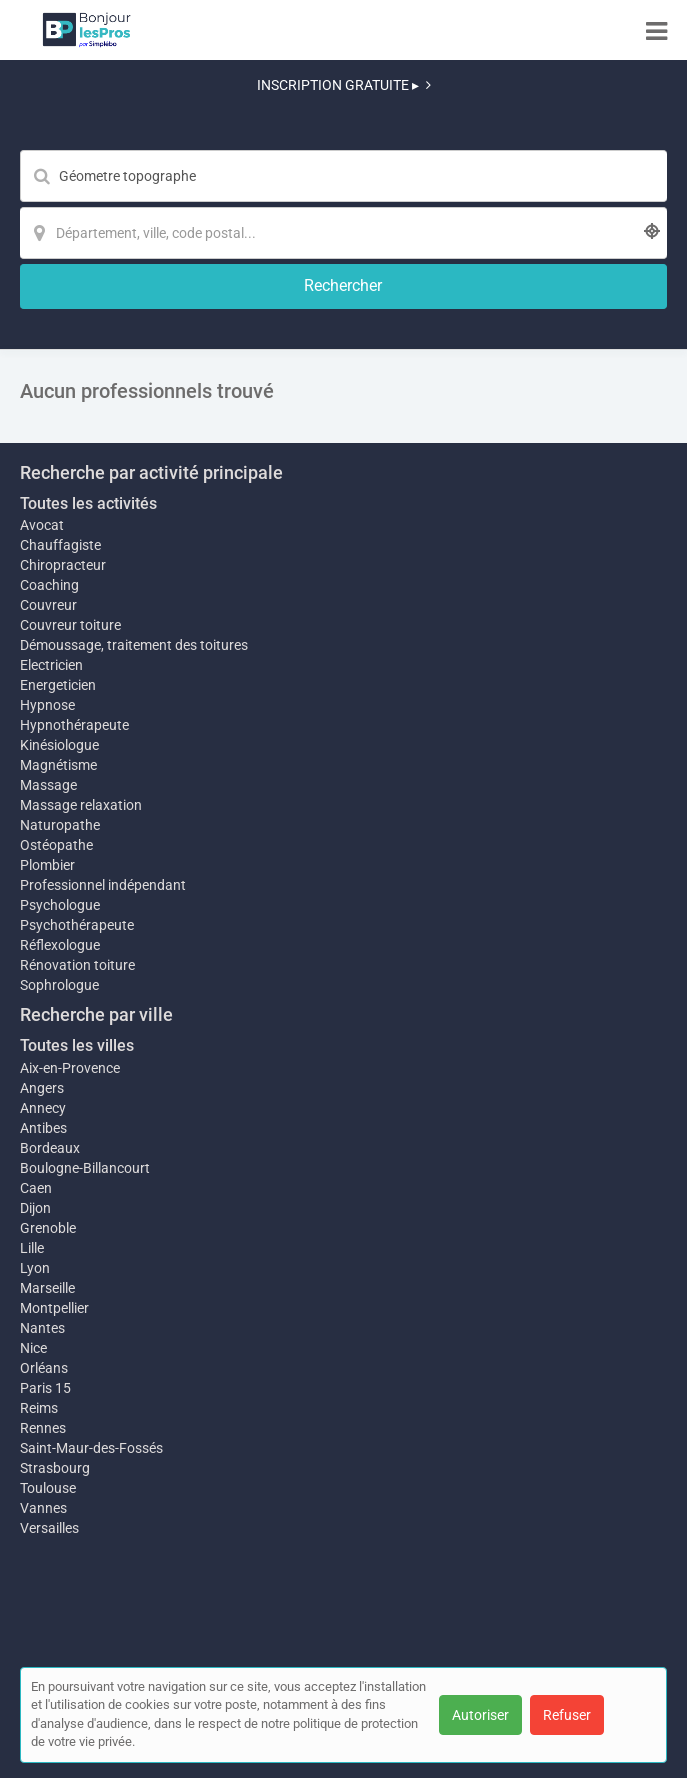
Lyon (35, 1268)
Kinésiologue (59, 745)
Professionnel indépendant (103, 885)
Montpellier (54, 1308)
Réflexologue (60, 945)
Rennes (43, 1428)
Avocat (42, 525)
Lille (32, 1248)
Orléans (44, 1368)
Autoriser (480, 1715)
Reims (39, 1408)
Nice (33, 1348)
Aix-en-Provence (70, 1068)
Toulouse (48, 1488)
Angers (42, 1088)
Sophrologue (59, 985)
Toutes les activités (88, 503)
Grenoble (48, 1228)
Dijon (35, 1208)
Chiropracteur (63, 565)
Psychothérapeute (77, 925)
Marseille (47, 1288)
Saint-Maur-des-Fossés (91, 1448)
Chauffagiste (60, 545)
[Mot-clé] (343, 176)
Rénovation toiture (77, 965)
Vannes (43, 1508)
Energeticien (58, 685)
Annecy (43, 1108)
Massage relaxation (81, 805)
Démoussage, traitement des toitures (134, 645)
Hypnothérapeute (74, 725)
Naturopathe (60, 825)
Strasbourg (55, 1468)
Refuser (567, 1715)
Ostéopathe (56, 845)
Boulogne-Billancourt (85, 1168)
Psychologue (60, 905)
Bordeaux (50, 1148)
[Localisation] (343, 233)
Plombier (47, 865)
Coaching (49, 585)
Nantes (42, 1328)
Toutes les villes (77, 1045)
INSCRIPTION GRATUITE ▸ (344, 85)
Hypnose (47, 705)
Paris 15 (45, 1388)
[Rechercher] (343, 286)
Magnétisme (58, 765)
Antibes (43, 1128)
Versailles (49, 1528)
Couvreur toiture (70, 625)
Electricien (51, 665)
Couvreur (48, 605)
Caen (36, 1188)
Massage (48, 785)
